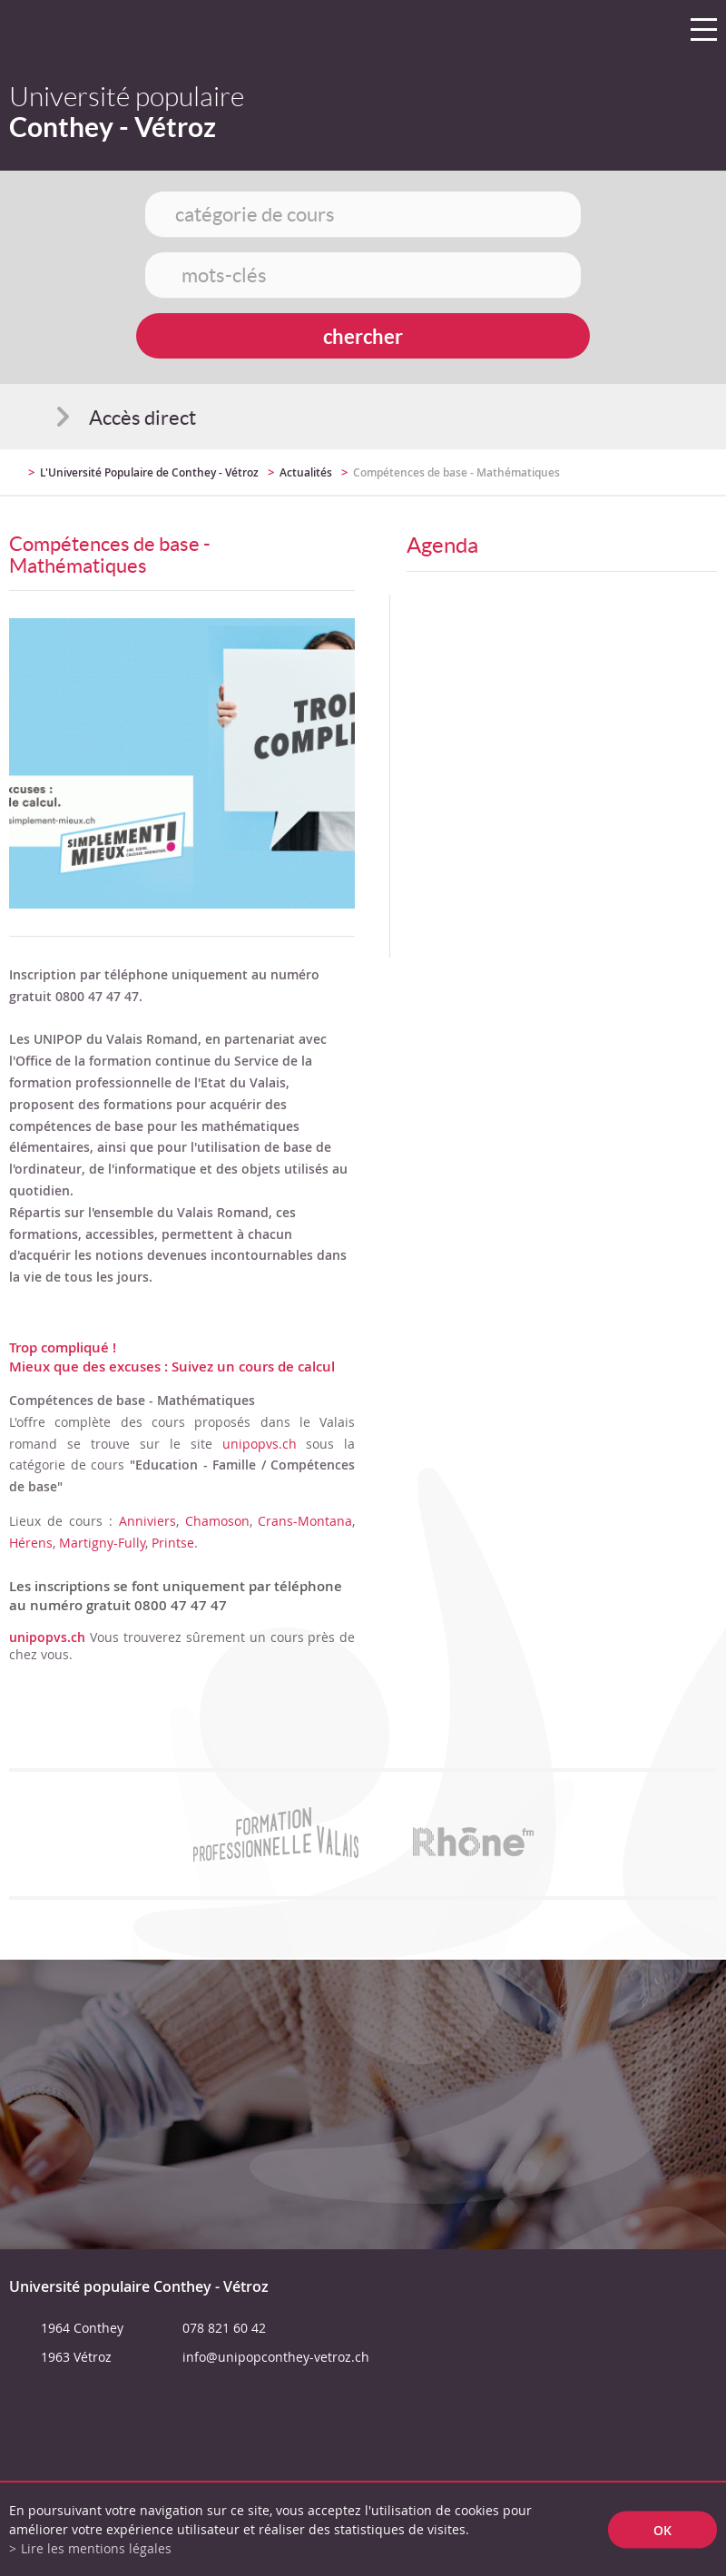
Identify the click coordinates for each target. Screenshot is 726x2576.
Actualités (306, 472)
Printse (173, 1542)
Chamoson (217, 1520)
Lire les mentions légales (96, 2548)
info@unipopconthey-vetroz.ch (275, 2356)
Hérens (31, 1542)
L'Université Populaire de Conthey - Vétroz (149, 472)
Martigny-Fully (102, 1542)
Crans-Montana (305, 1520)
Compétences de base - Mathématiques (456, 472)
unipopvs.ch (259, 1443)
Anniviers (147, 1520)
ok (662, 2529)
